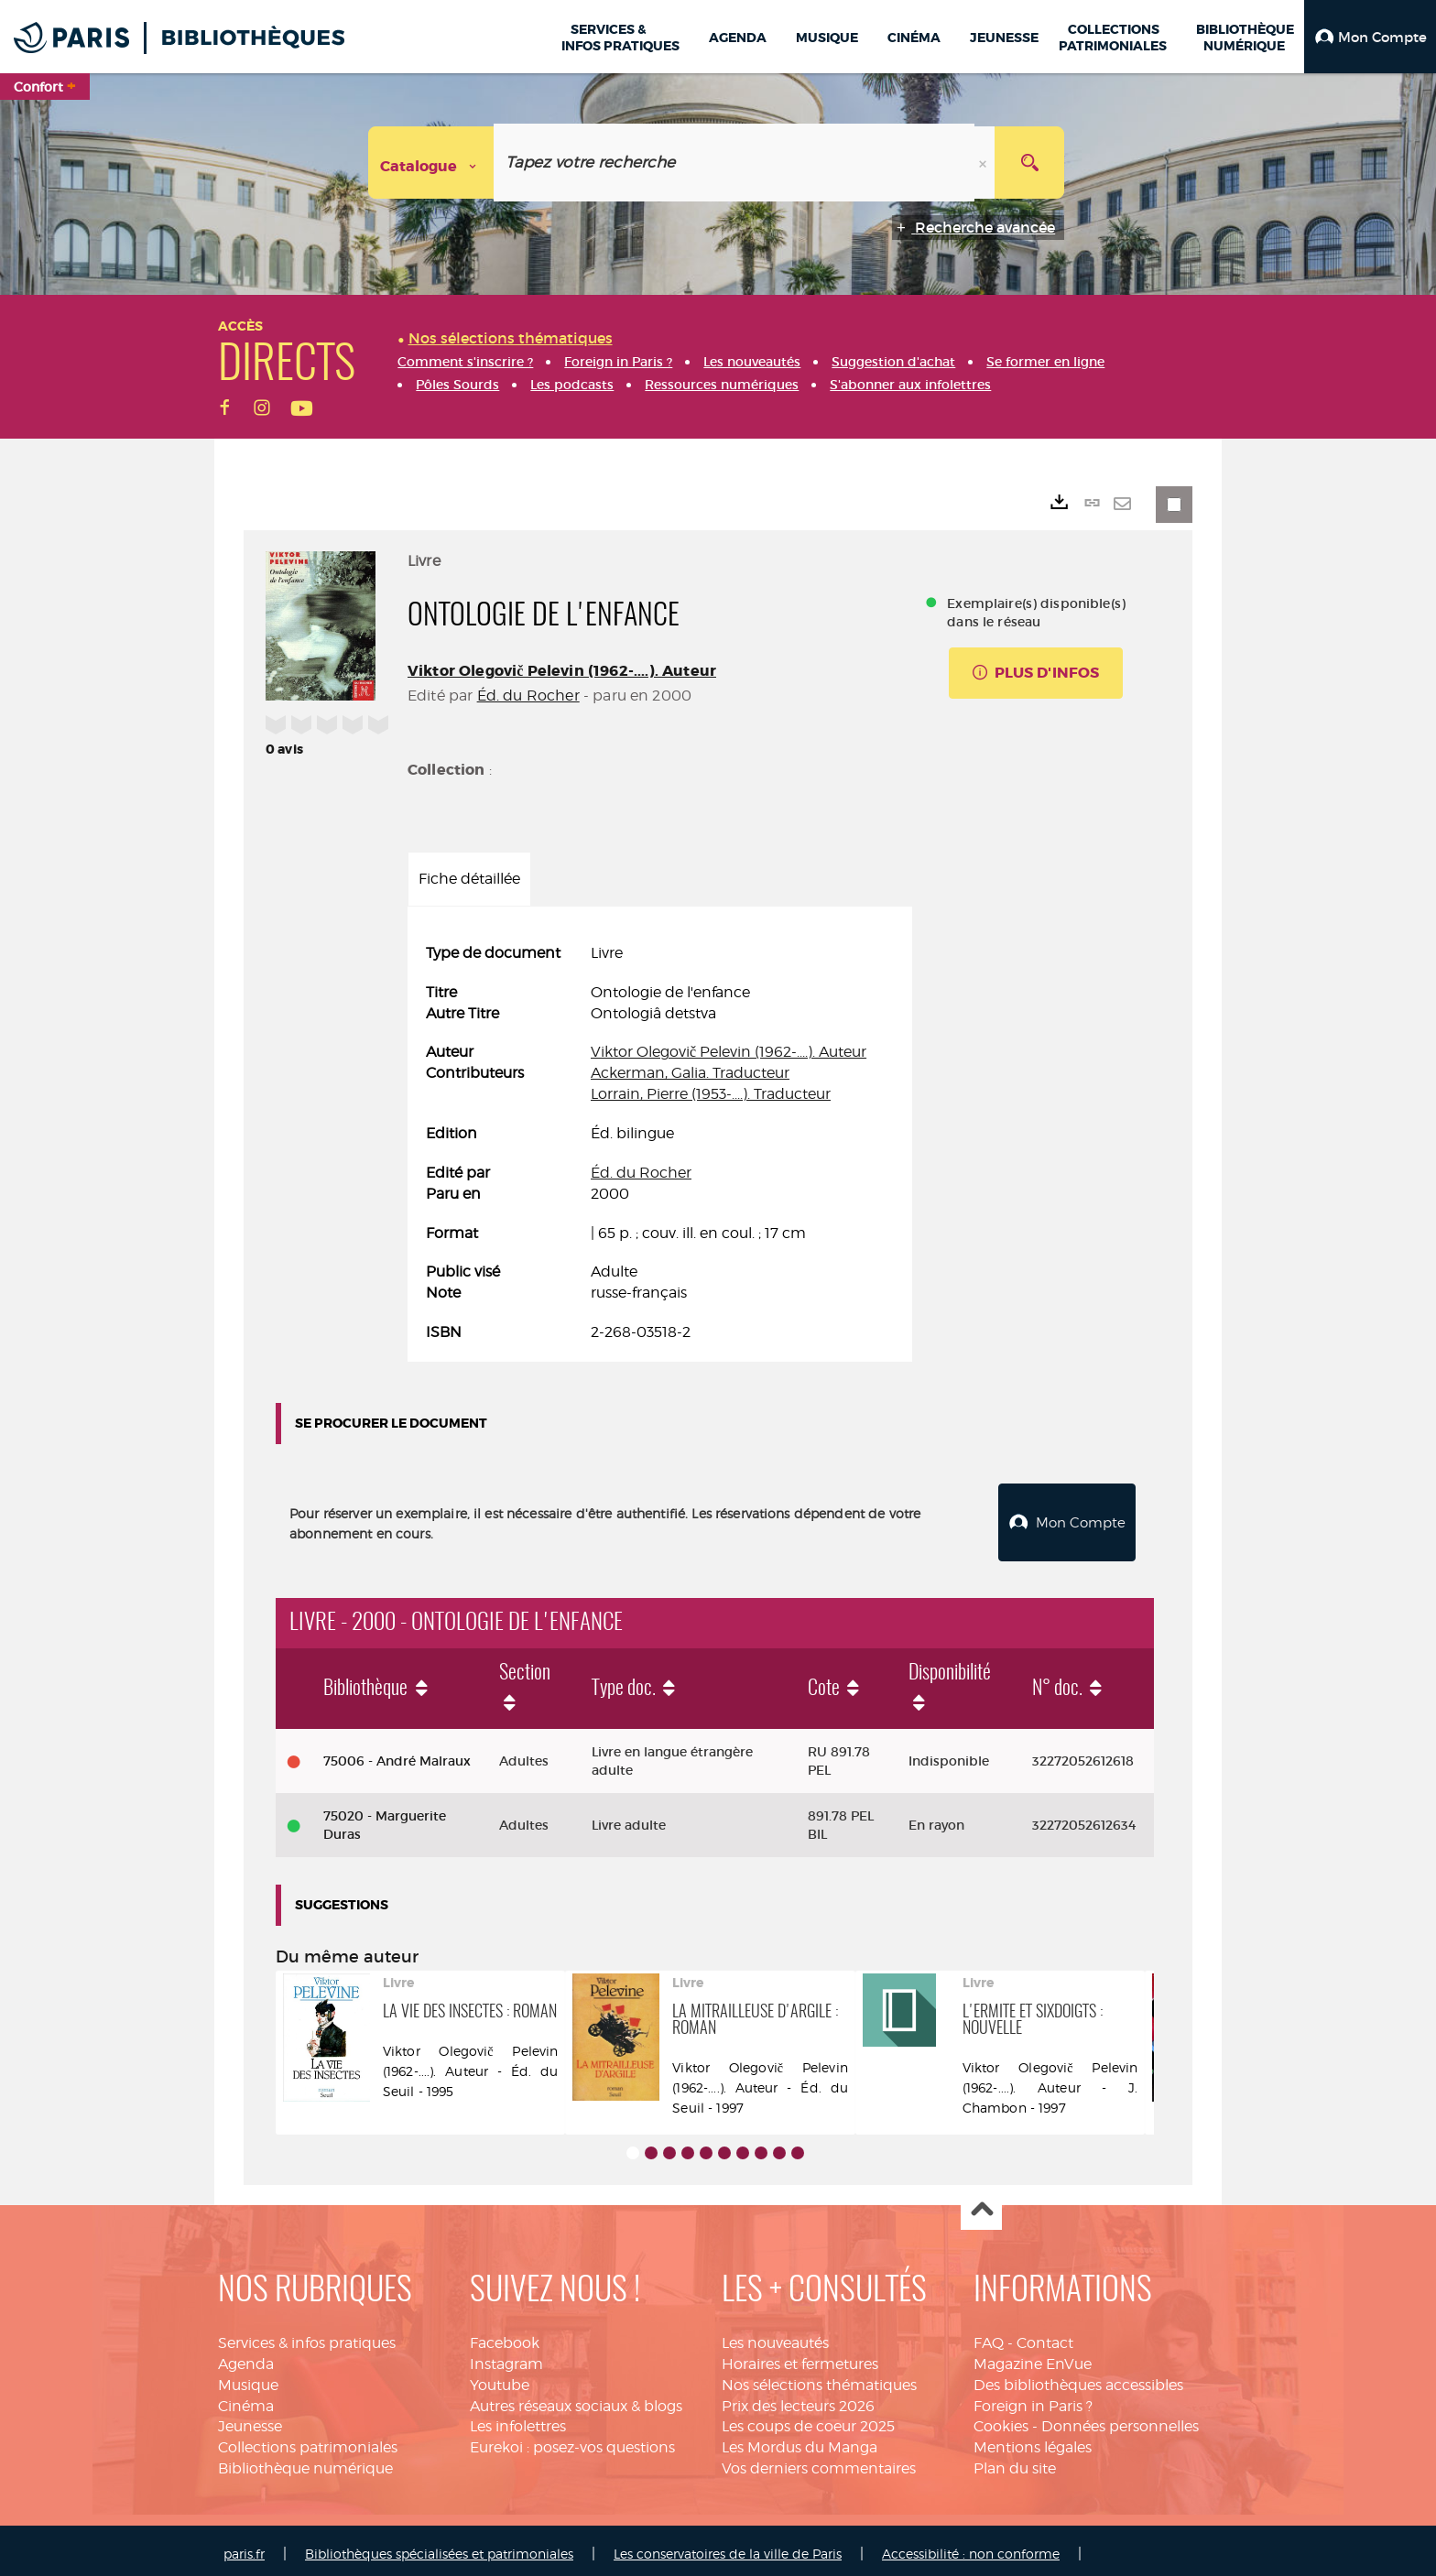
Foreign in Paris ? (1033, 2399)
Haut (981, 2203)
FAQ (989, 2335)
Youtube (499, 2377)
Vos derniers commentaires (819, 2461)
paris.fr (244, 2546)
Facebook (504, 2335)
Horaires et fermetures (800, 2356)
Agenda (246, 2356)
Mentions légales (1033, 2440)
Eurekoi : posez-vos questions (572, 2440)
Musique (248, 2377)
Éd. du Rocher (528, 695)
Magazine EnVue (1033, 2356)
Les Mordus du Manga (799, 2440)
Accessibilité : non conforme (971, 2546)
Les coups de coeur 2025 (808, 2420)
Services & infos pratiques (307, 2335)
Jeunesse (250, 2420)
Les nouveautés (775, 2335)
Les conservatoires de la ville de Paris (728, 2546)
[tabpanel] (660, 1143)
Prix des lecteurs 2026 (798, 2399)
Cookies (1001, 2420)
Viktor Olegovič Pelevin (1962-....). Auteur (562, 670)
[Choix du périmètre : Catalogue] (431, 162)
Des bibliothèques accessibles (1078, 2377)
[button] (1370, 36)
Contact (1045, 2335)
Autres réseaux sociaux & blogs (576, 2399)
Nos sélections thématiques (819, 2377)
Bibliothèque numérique (305, 2461)
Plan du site (1015, 2461)
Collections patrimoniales (307, 2440)
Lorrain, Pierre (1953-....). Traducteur (711, 1094)
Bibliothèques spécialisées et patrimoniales (439, 2546)
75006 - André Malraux (397, 1753)
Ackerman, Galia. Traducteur (690, 1072)
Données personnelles (1120, 2420)
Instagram (506, 2356)
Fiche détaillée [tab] (469, 878)
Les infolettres (518, 2420)
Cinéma (246, 2399)
